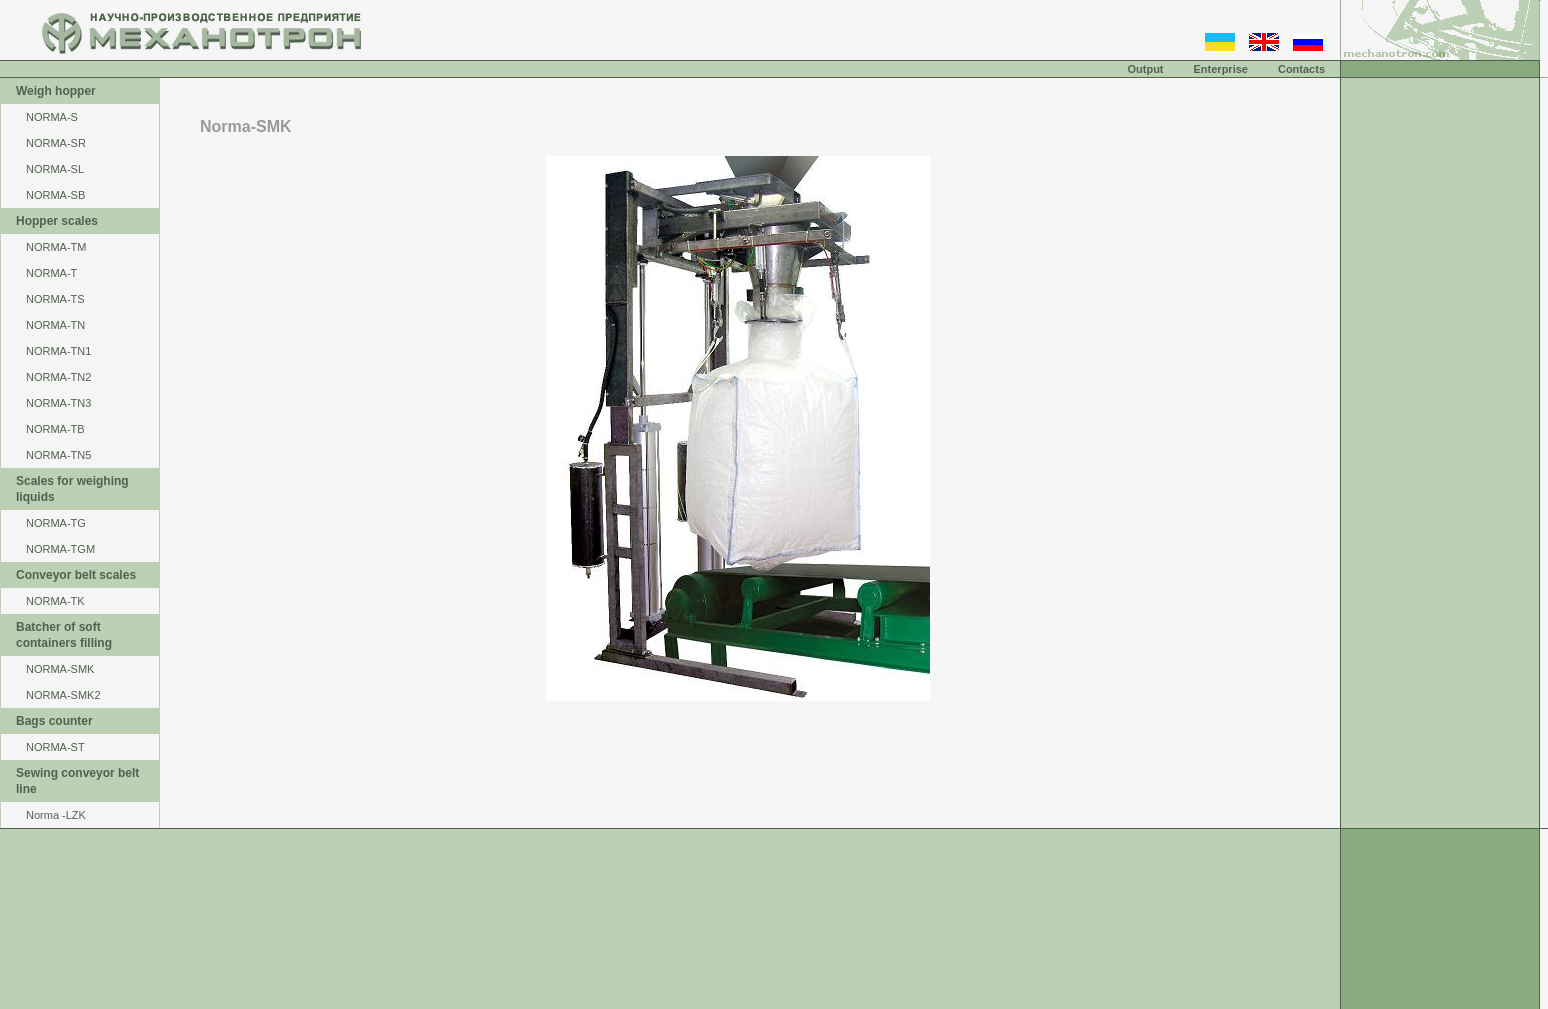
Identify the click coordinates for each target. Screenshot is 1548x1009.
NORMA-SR (56, 143)
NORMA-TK (55, 601)
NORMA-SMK (60, 669)
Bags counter (54, 721)
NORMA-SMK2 (63, 695)
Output (1145, 69)
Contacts (1301, 69)
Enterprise (1221, 69)
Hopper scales (57, 221)
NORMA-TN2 (58, 377)
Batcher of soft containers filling (64, 635)
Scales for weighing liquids (72, 489)
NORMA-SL (55, 169)
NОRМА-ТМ (56, 247)
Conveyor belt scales (76, 575)
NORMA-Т (51, 273)
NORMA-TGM (60, 549)
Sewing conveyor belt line (77, 781)
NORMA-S (52, 117)
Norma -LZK (56, 815)
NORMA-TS (55, 299)
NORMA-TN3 (58, 403)
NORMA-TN (55, 325)
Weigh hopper (56, 91)
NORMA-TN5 (58, 455)
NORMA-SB (55, 195)
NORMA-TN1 (58, 351)
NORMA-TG (56, 523)
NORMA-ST (55, 747)
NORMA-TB (55, 429)
